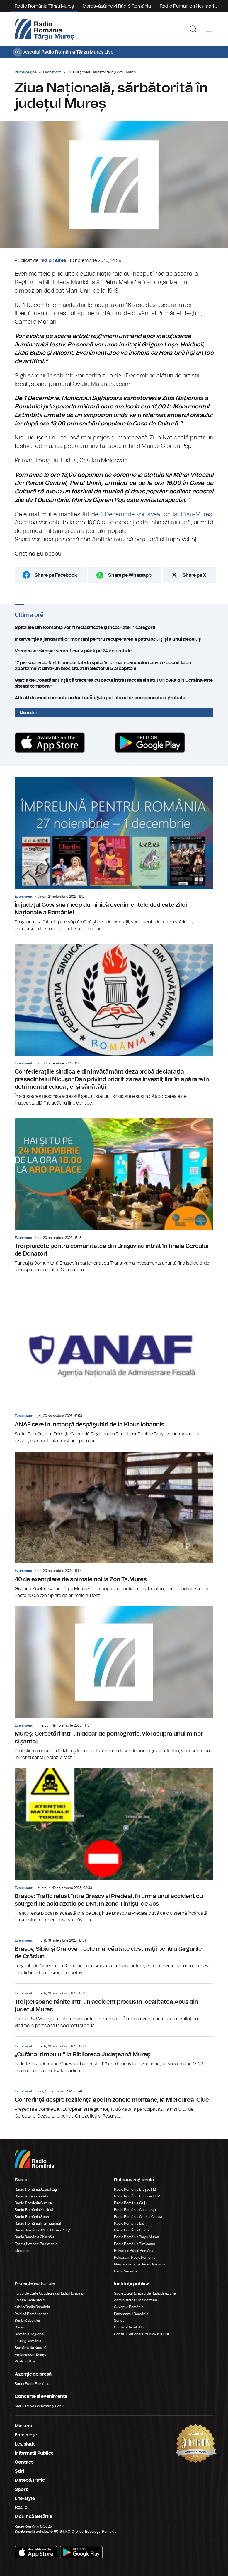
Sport (21, 2489)
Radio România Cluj (129, 2203)
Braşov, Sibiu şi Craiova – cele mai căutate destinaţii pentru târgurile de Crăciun (114, 1953)
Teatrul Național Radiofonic (36, 2244)
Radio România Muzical (34, 2209)
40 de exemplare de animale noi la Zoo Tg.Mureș (114, 1525)
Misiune (23, 2426)
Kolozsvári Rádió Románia (135, 2257)
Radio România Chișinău (34, 2237)
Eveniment (52, 72)
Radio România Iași (129, 2223)
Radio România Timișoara (134, 2244)
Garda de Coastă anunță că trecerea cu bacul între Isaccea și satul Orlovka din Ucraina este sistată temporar (114, 683)
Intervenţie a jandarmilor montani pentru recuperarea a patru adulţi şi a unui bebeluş (114, 639)
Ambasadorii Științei (31, 2354)
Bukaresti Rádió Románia (134, 2250)
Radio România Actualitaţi (36, 2189)
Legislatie (25, 2444)
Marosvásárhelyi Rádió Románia (117, 6)
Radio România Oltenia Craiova (139, 2216)
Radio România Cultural (33, 2203)
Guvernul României (129, 2307)
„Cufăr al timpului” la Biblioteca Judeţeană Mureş (114, 2055)
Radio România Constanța (135, 2209)
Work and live (25, 2361)
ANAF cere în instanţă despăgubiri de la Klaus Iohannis (114, 1370)
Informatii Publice (34, 2453)
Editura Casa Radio (30, 2300)
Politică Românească (32, 2314)
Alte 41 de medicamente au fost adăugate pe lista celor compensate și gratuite (114, 698)
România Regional (29, 2334)
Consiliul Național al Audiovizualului (141, 2334)
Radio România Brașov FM (135, 2189)
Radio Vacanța (125, 2271)
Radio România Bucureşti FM (137, 2196)
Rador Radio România (32, 2384)
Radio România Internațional (38, 2223)
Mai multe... (29, 713)
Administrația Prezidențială (135, 2300)
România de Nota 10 (31, 2348)
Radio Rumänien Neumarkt (188, 6)
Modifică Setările (33, 2516)
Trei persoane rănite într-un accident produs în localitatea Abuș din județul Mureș (114, 2006)
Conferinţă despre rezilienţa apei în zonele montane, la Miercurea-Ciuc (114, 2100)
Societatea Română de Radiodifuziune (145, 2293)
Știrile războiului (27, 2320)
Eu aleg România (28, 2341)
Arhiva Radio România (32, 2307)
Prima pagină (26, 72)
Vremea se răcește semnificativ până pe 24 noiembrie (114, 651)
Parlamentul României (131, 2314)
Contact (24, 2462)
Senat (119, 2320)
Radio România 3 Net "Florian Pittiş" (43, 2230)
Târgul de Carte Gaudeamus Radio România (49, 2293)
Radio (20, 2327)
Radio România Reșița (131, 2230)
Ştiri (19, 2471)
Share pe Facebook (56, 575)
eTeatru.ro (22, 2250)
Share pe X (194, 575)
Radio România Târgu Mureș (44, 6)
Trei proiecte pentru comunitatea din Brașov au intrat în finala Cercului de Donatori (114, 1195)
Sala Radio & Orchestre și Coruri (40, 2406)
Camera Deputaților (129, 2327)
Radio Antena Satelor (32, 2196)
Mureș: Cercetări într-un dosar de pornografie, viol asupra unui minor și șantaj (114, 1683)
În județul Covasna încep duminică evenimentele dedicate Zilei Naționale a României (114, 854)
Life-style (25, 2498)
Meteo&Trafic (30, 2480)
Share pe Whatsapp (130, 575)
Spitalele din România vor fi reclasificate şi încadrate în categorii (114, 627)
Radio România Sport (32, 2216)
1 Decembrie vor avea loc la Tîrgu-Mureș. (155, 514)
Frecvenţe (26, 2435)
